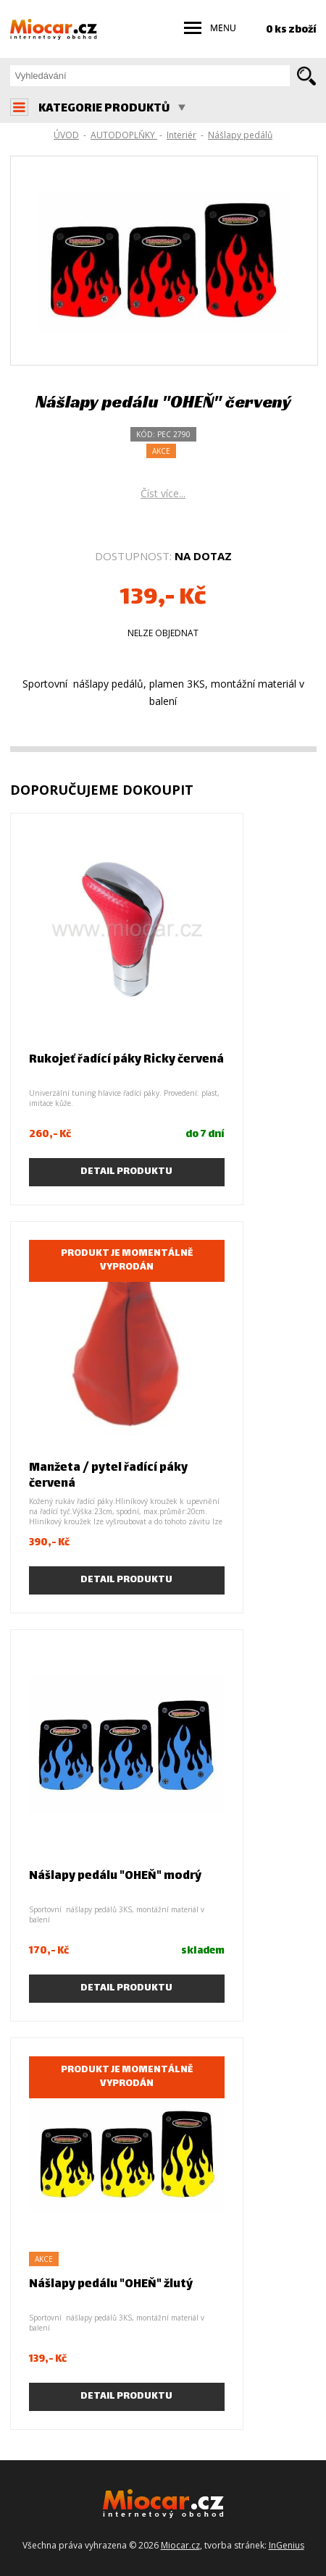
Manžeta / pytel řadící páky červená (108, 1476)
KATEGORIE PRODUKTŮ (111, 108)
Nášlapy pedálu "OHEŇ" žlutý (111, 2284)
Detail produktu (126, 1172)
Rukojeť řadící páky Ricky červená (126, 1060)
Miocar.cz (180, 2545)
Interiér (181, 135)
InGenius (286, 2545)
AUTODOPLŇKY (124, 135)
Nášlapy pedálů (240, 135)
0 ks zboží (291, 30)
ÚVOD (66, 135)
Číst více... (163, 493)
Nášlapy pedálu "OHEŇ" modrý (115, 1876)
